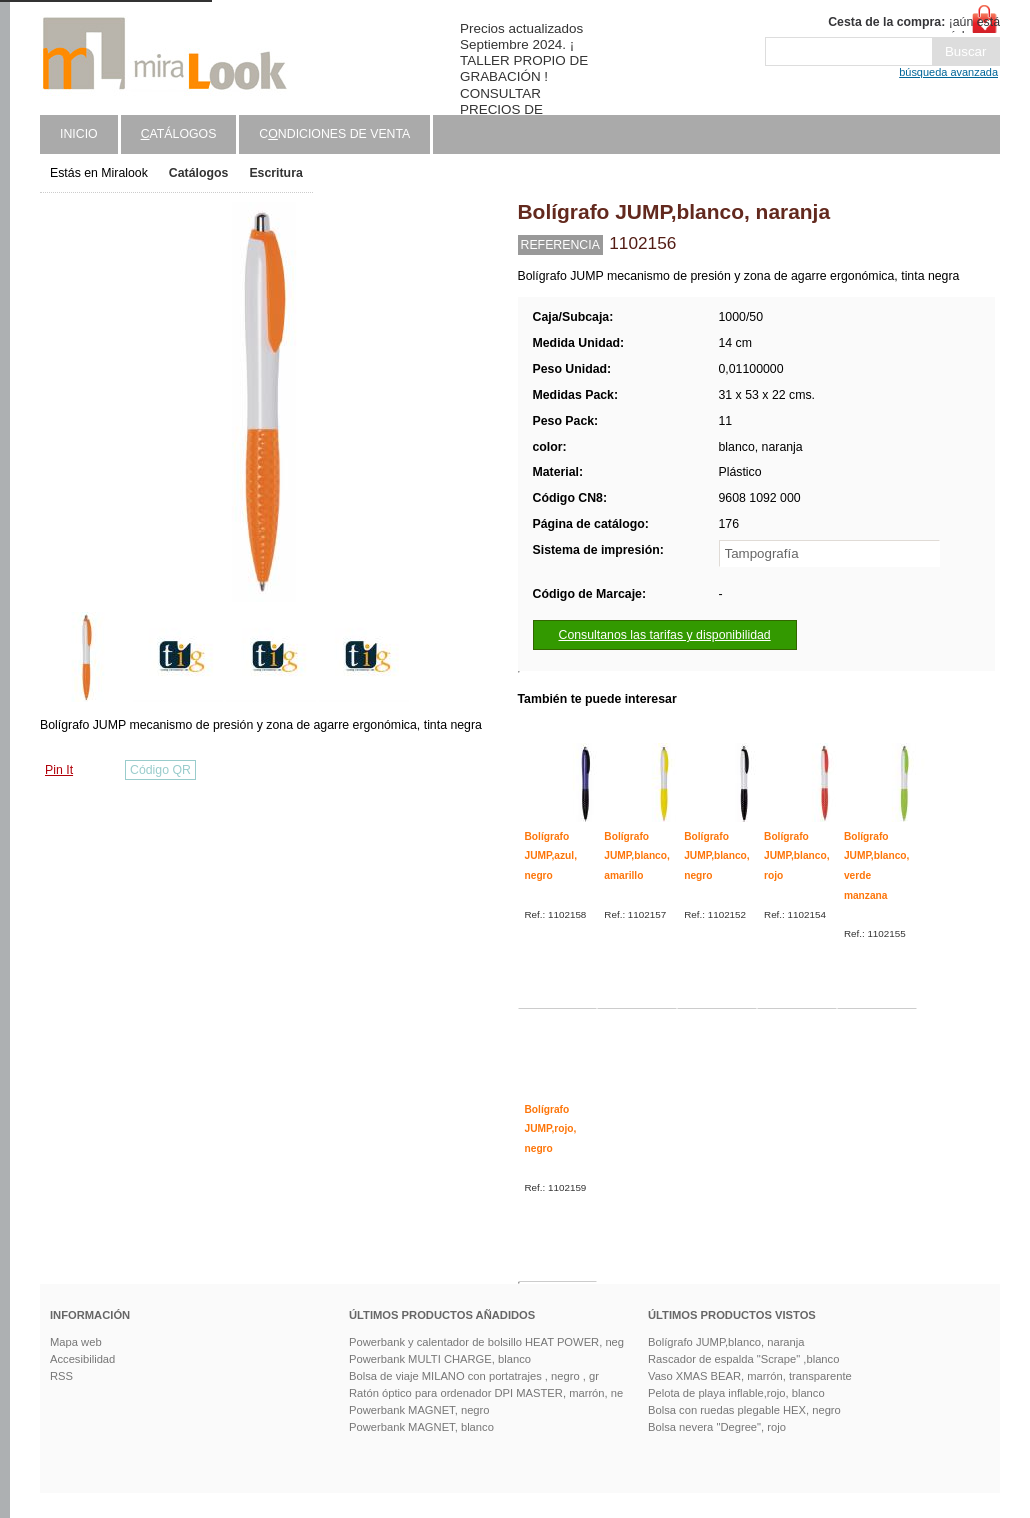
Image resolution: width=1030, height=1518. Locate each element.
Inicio (79, 134)
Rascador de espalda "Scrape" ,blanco (743, 1359)
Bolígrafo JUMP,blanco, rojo (796, 856)
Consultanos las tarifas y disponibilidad (665, 635)
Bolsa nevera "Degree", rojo (717, 1427)
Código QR (160, 770)
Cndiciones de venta (334, 134)
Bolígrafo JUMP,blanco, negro (716, 856)
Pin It (59, 770)
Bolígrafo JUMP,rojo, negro (551, 1129)
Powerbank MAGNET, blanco (421, 1427)
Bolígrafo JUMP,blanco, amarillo (636, 856)
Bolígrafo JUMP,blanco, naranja (726, 1342)
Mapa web (76, 1342)
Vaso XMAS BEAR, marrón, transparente (750, 1376)
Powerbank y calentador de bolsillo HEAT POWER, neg (486, 1342)
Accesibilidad (82, 1359)
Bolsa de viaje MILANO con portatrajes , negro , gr (474, 1376)
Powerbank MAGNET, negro (419, 1410)
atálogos (179, 134)
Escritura (275, 173)
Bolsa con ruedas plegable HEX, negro (744, 1410)
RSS (61, 1376)
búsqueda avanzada (948, 72)
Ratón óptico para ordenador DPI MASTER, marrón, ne (486, 1393)
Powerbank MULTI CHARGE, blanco (440, 1359)
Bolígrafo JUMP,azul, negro (551, 856)
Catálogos (199, 173)
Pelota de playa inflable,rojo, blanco (736, 1393)
